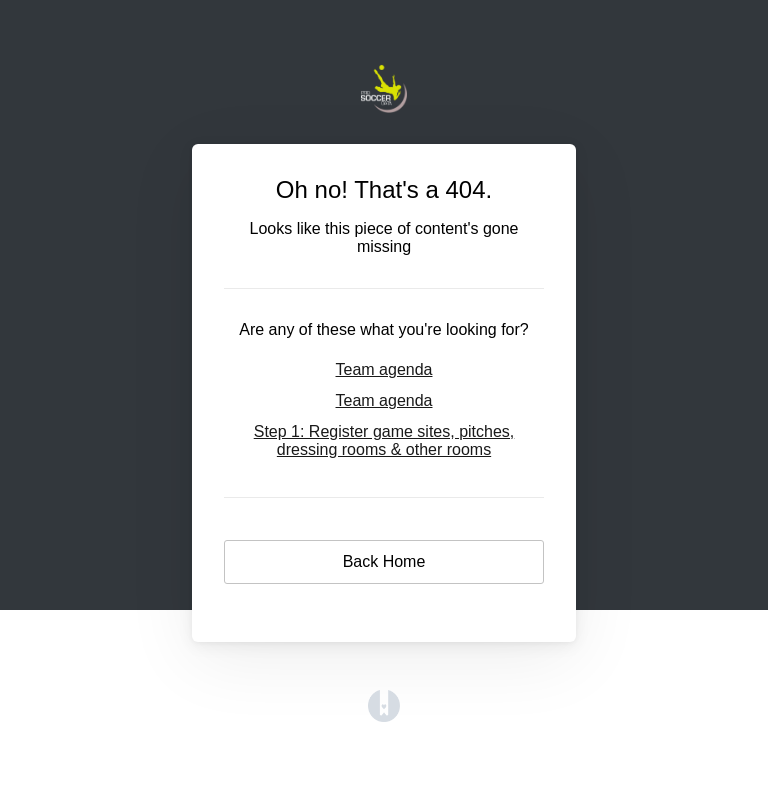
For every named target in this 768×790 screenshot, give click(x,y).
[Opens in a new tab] (384, 716)
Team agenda (384, 369)
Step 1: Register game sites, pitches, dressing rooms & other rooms (384, 440)
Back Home (384, 561)
